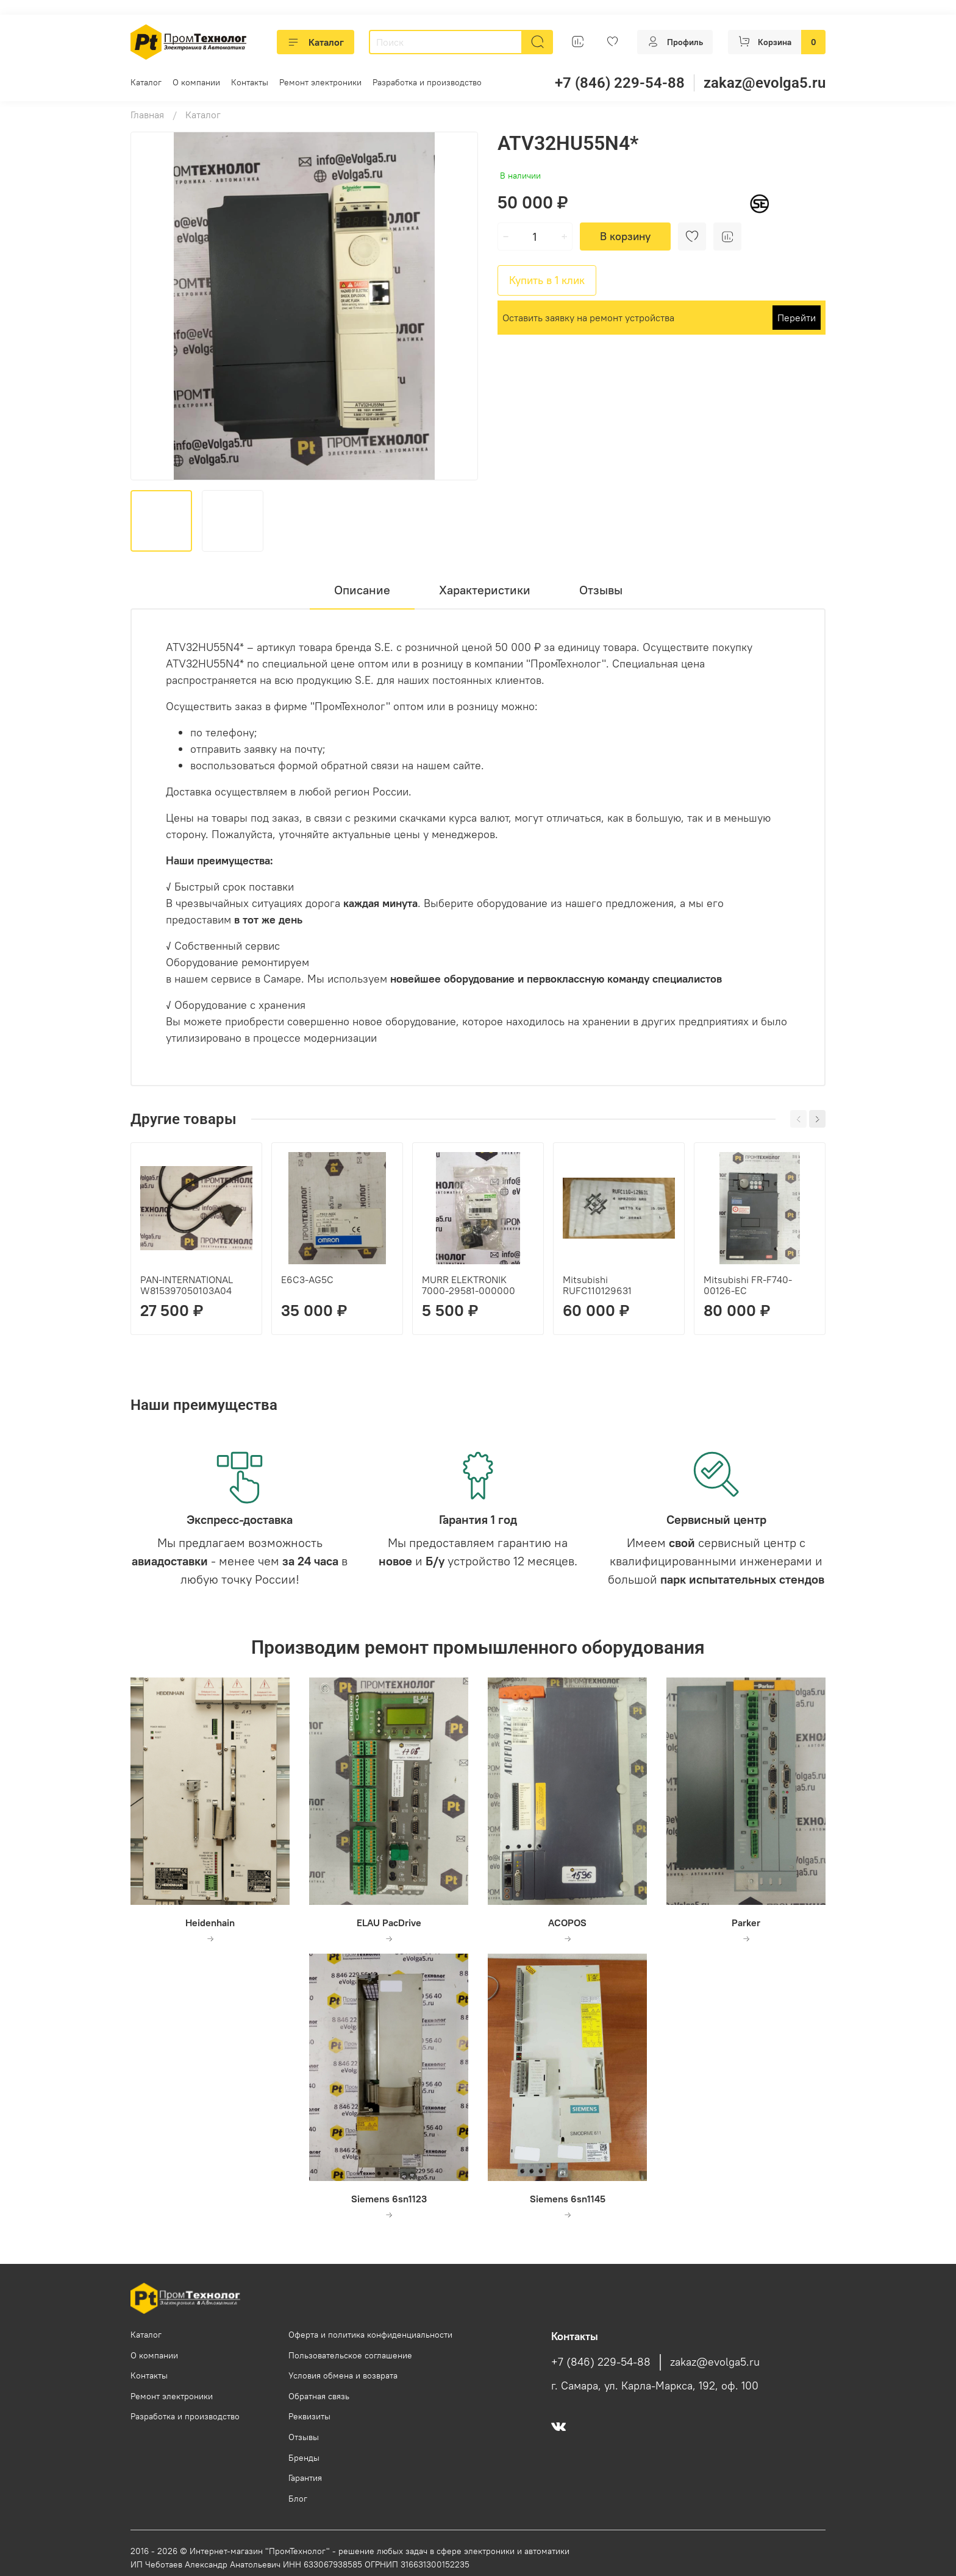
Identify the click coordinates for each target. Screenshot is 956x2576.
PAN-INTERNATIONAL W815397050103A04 (186, 1285)
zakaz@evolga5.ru (765, 82)
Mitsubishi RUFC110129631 (597, 1285)
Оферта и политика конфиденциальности (370, 2334)
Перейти (796, 317)
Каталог (315, 42)
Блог (297, 2498)
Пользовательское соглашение (350, 2355)
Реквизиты (309, 2416)
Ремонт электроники (320, 82)
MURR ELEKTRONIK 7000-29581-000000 (468, 1285)
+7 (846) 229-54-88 (620, 82)
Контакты (249, 82)
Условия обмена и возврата (343, 2375)
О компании (196, 82)
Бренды (303, 2457)
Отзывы (303, 2437)
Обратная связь (318, 2396)
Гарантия (305, 2477)
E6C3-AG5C (307, 1279)
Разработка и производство (427, 82)
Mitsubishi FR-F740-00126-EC (748, 1285)
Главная (147, 115)
